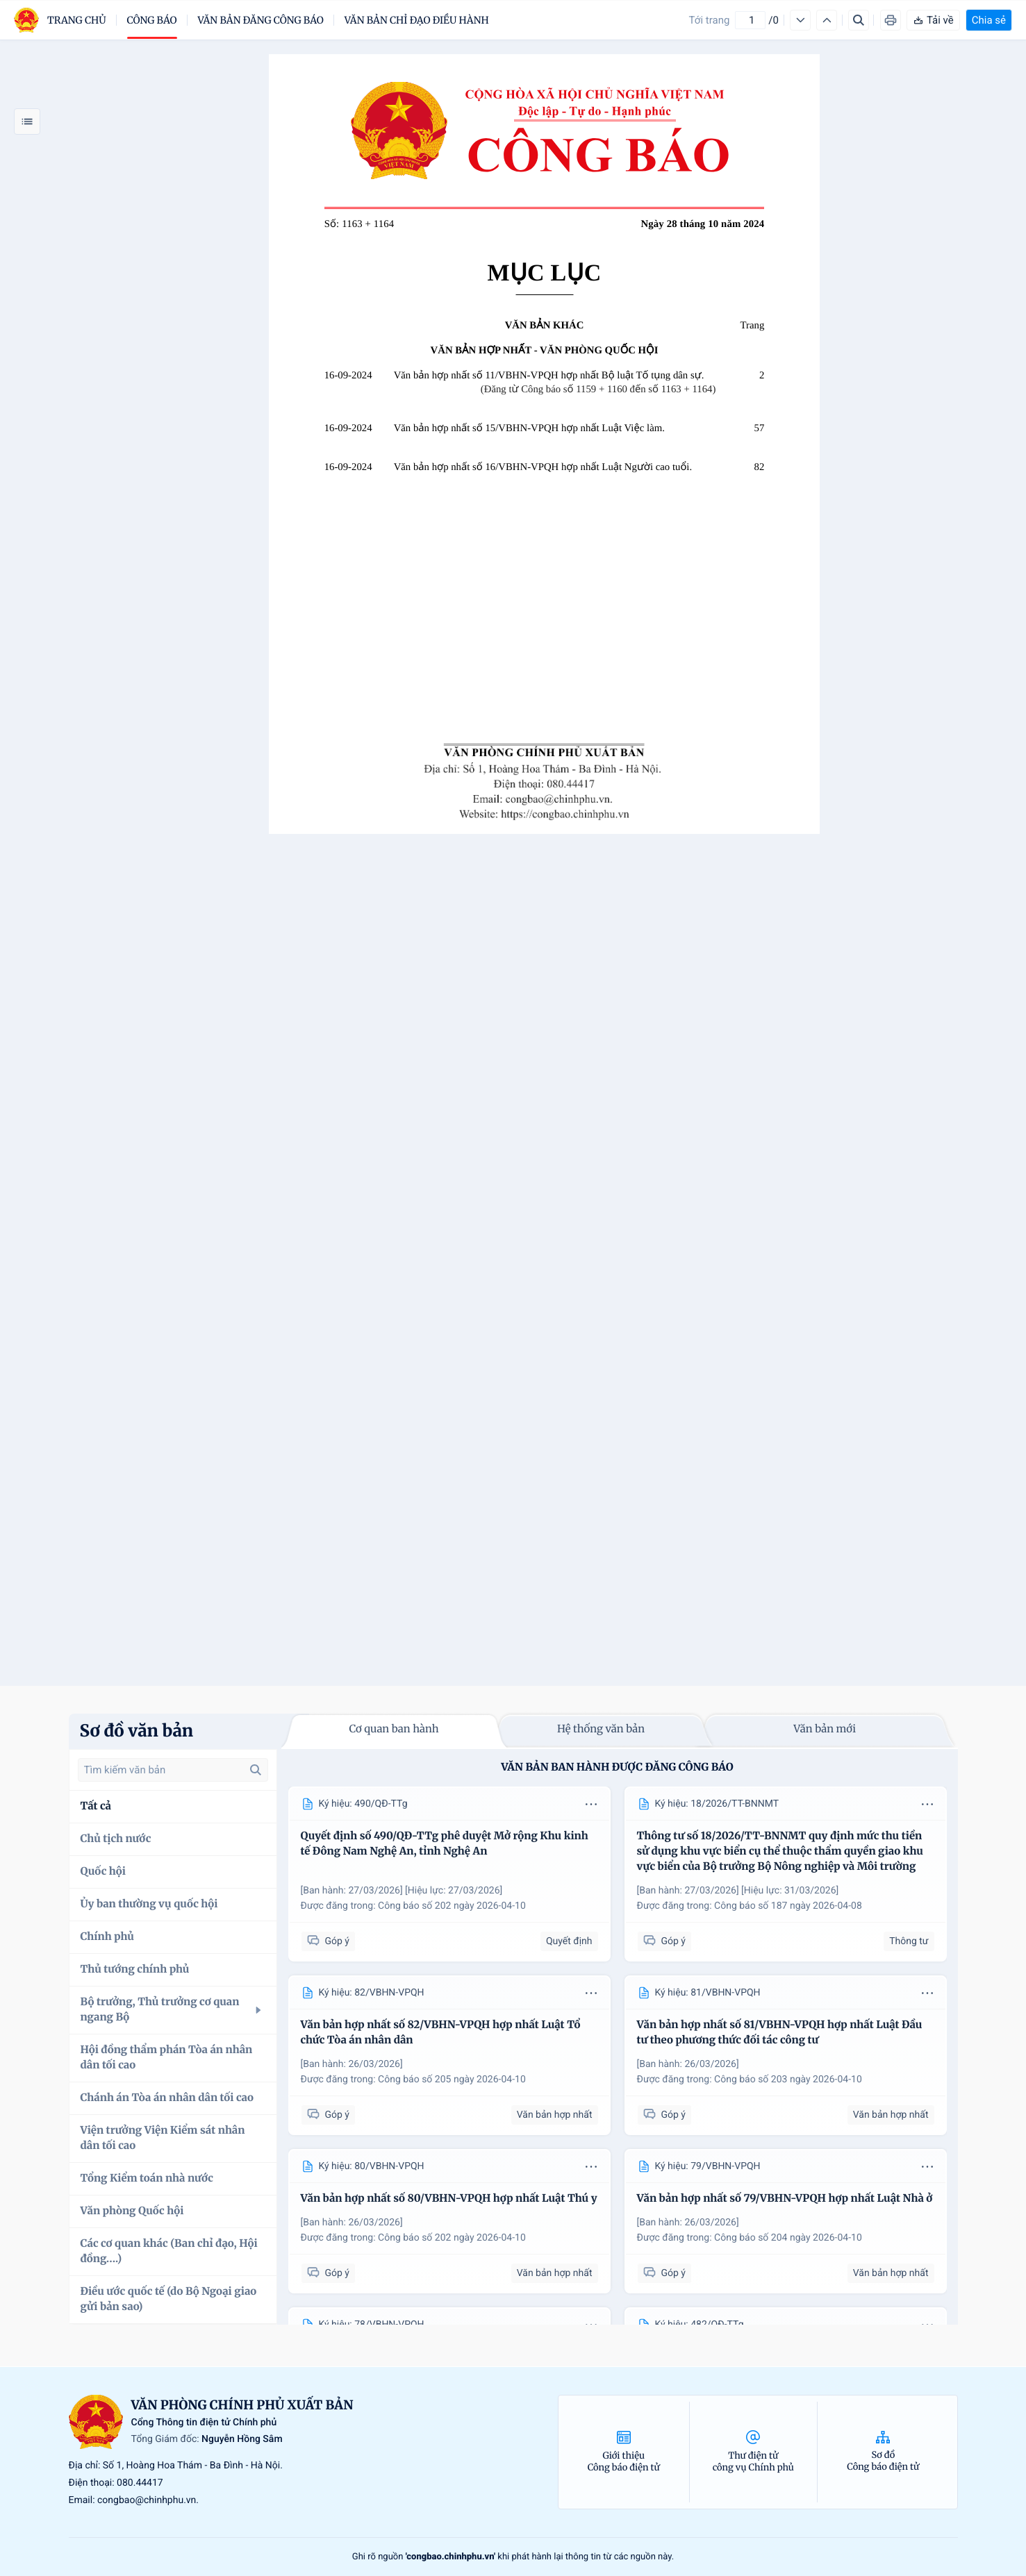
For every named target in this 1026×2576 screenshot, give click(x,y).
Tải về (933, 20)
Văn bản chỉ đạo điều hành (417, 20)
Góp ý (328, 1941)
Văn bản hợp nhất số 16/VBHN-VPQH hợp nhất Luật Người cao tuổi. (543, 467)
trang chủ (76, 20)
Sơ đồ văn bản (137, 1730)
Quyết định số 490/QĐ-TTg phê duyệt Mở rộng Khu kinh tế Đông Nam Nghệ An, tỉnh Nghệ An (444, 1844)
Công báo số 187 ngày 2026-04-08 (788, 1906)
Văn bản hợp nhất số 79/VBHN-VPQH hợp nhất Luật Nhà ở (785, 2198)
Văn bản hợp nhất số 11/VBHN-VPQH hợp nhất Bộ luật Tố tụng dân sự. (549, 375)
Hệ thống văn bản (601, 1729)
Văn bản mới (824, 1729)
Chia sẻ (989, 20)
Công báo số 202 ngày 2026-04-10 (452, 1906)
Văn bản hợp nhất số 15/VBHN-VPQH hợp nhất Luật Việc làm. (529, 428)
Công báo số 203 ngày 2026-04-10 (788, 2079)
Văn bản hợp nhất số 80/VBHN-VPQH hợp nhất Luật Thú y (449, 2198)
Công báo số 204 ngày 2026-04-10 (788, 2237)
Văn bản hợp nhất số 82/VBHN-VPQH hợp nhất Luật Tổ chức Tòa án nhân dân (441, 2032)
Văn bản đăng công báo (261, 20)
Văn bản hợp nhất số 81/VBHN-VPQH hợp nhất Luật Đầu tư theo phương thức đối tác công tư (779, 2032)
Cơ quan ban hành (393, 1729)
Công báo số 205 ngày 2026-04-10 (452, 2079)
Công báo (152, 20)
